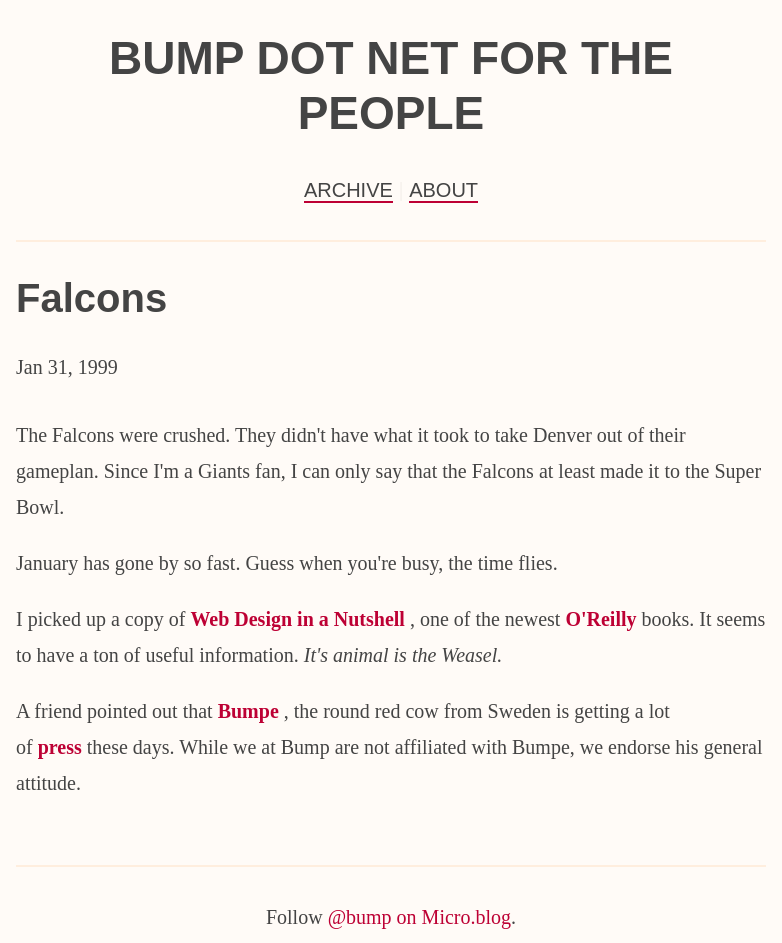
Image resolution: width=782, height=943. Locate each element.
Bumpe (251, 711)
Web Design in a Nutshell (299, 619)
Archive (348, 190)
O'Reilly (603, 619)
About (443, 190)
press (62, 747)
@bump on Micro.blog (419, 917)
